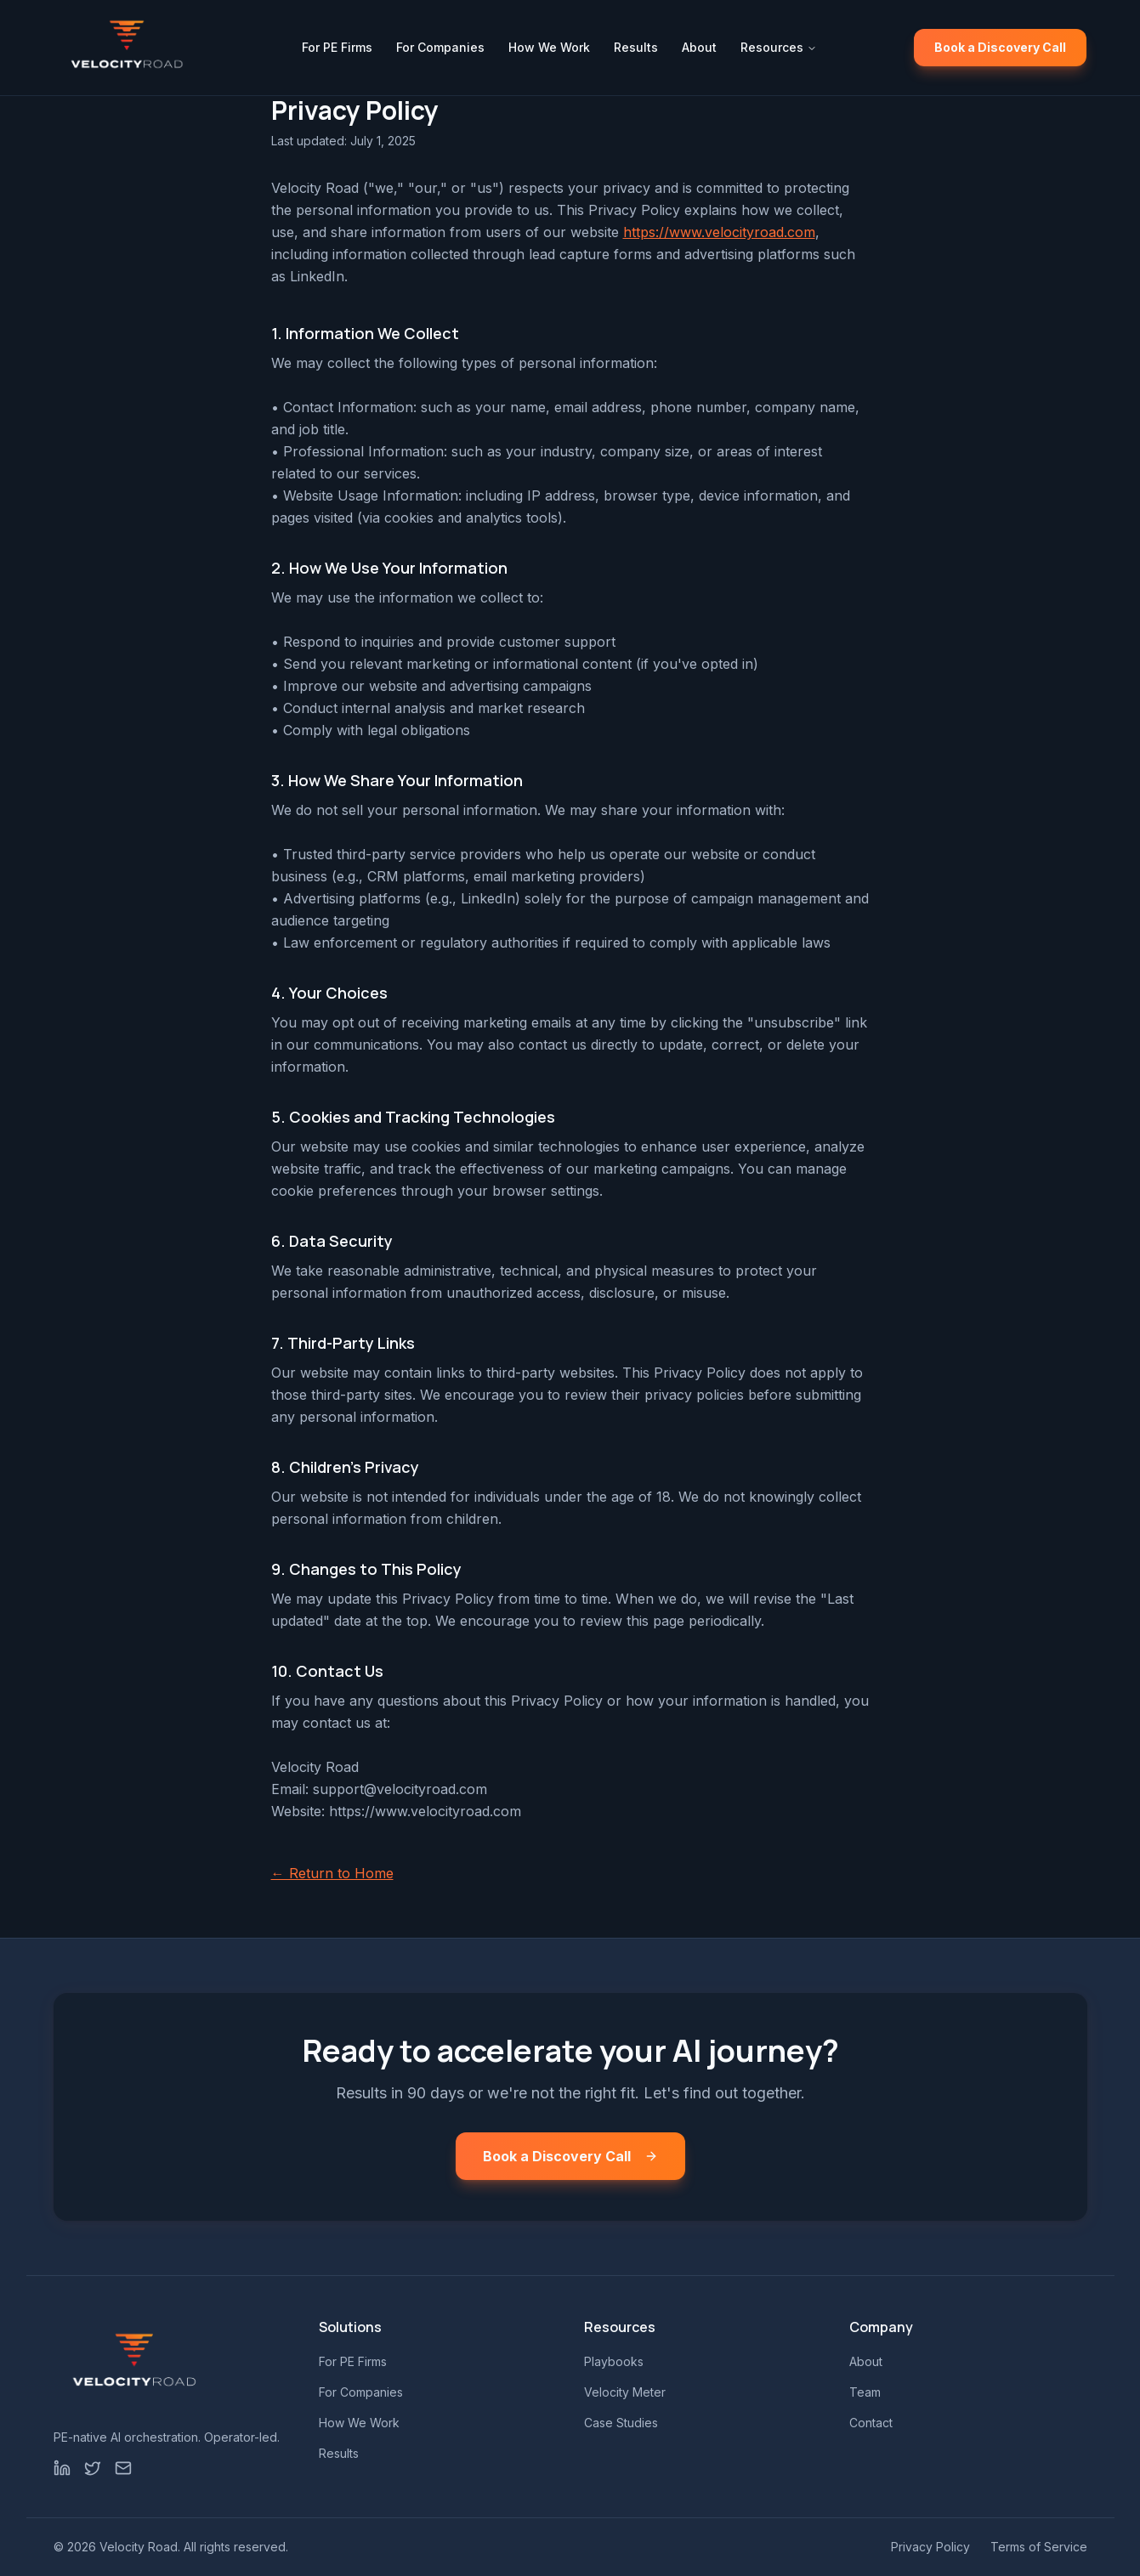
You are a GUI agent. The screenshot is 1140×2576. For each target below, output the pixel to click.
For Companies (440, 47)
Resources (778, 47)
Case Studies (621, 2422)
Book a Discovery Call (1000, 47)
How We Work (549, 47)
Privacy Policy (930, 2546)
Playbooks (614, 2361)
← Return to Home (332, 1873)
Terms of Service (1038, 2546)
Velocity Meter (625, 2392)
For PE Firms (337, 47)
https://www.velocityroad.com (719, 232)
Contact (871, 2422)
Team (865, 2392)
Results (636, 47)
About (699, 47)
